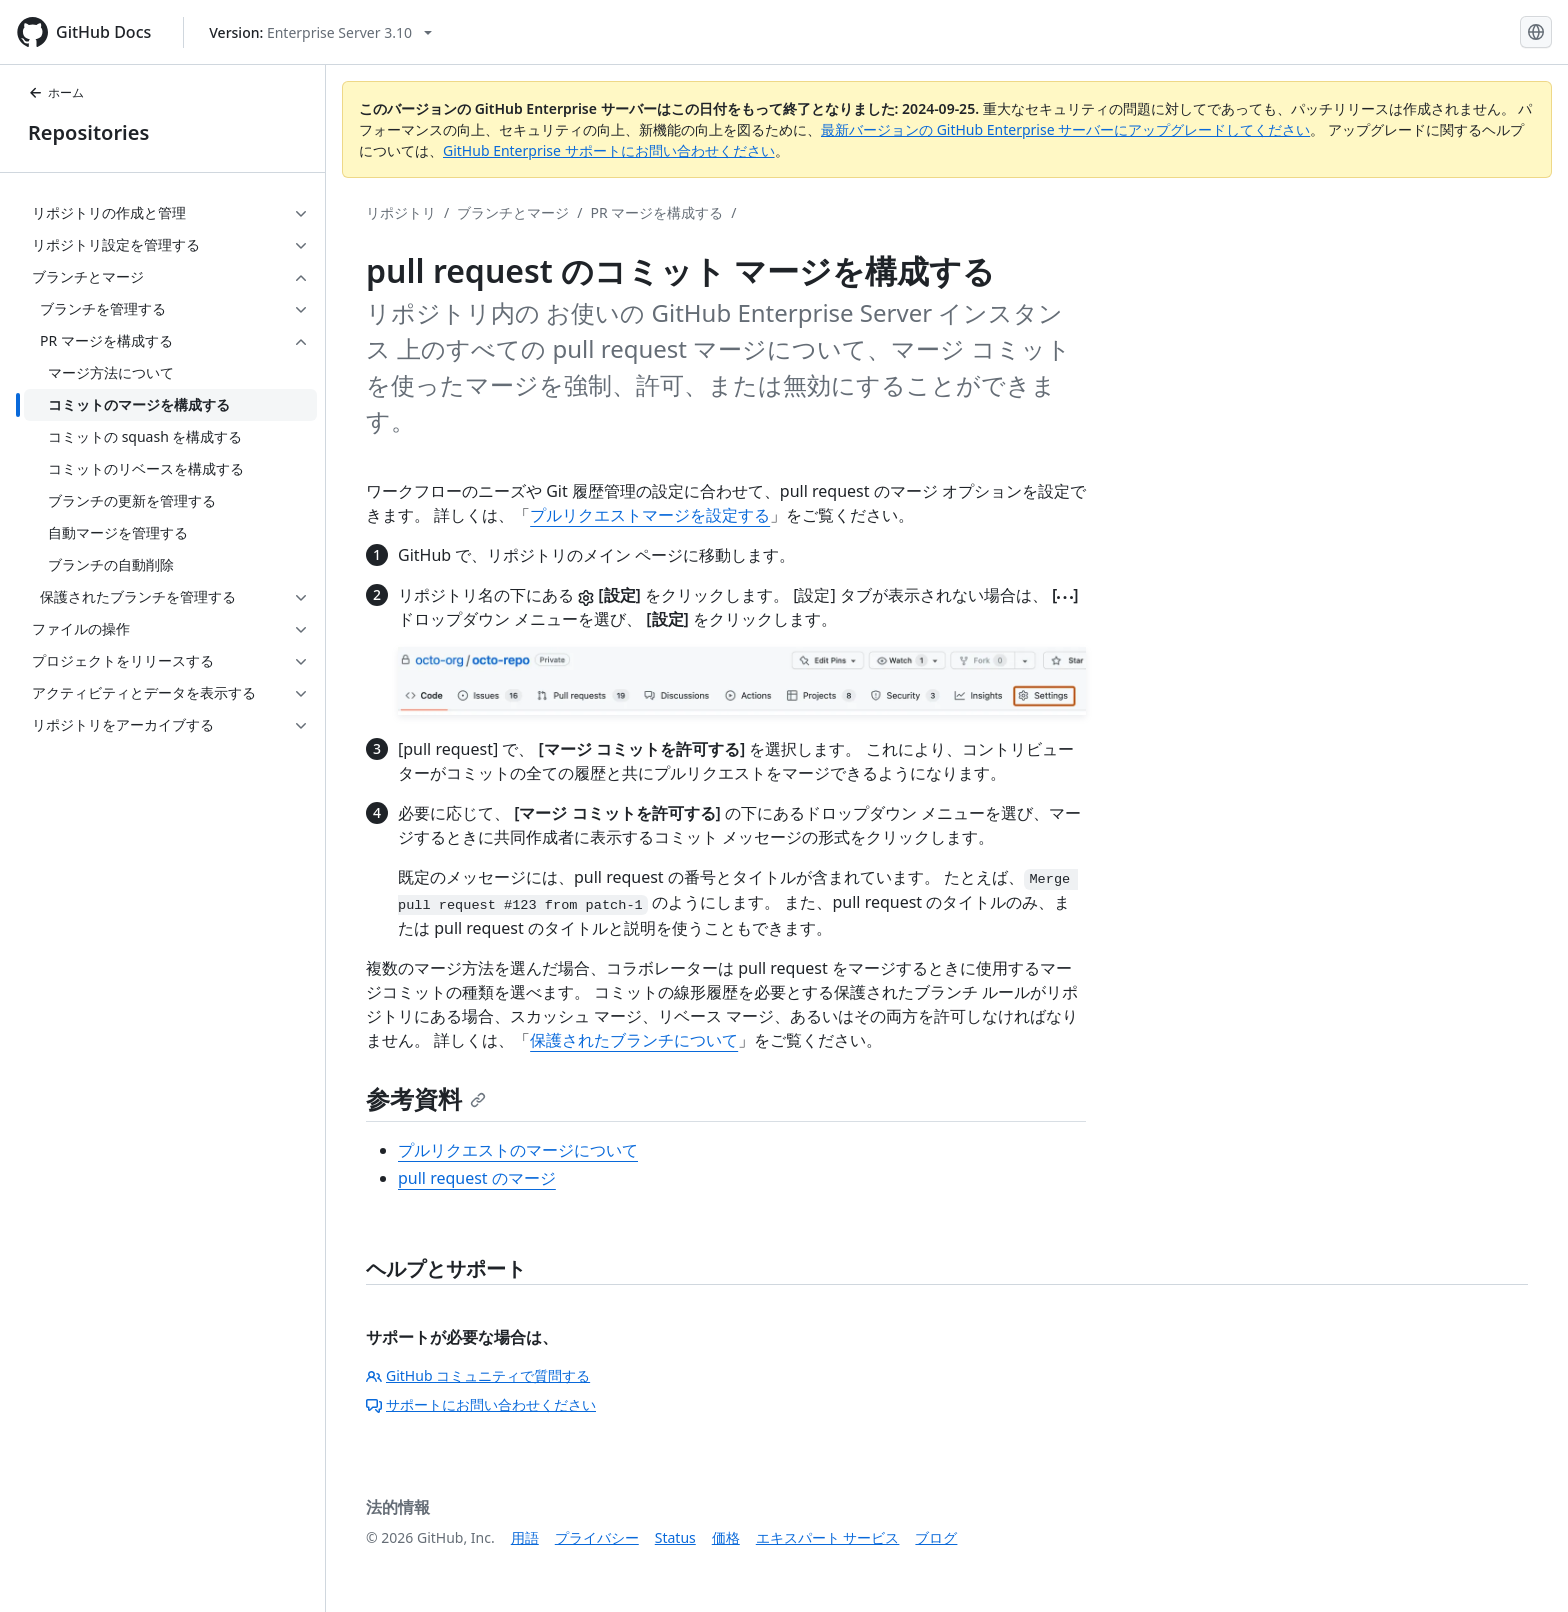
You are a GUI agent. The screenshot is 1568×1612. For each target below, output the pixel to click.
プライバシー (597, 1537)
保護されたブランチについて (634, 1040)
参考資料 (426, 1098)
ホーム (56, 92)
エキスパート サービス (828, 1537)
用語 (525, 1537)
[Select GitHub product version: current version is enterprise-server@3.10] (320, 32)
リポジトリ (401, 212)
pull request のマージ (477, 1178)
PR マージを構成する (656, 212)
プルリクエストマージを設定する (650, 515)
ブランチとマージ (513, 212)
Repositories (88, 132)
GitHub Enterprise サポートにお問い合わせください (609, 150)
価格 (726, 1537)
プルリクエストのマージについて (518, 1150)
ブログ (936, 1537)
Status (675, 1537)
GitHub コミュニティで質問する (478, 1375)
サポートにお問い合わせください (481, 1404)
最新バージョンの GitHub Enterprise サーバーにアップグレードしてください (1065, 129)
